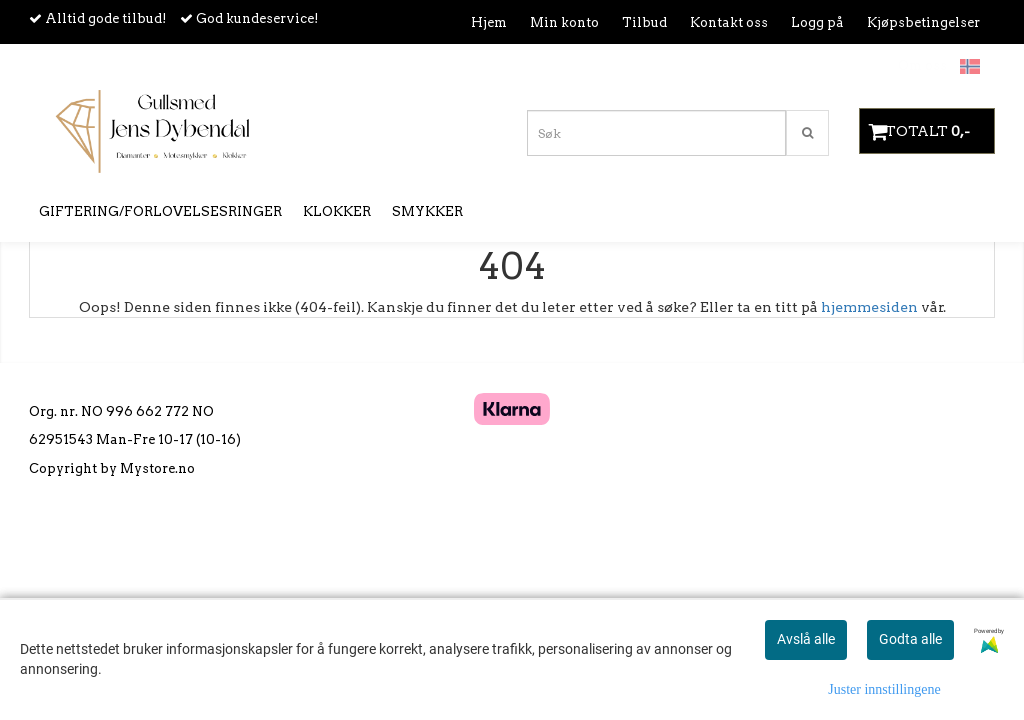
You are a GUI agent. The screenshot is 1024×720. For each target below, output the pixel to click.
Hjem (489, 22)
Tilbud (644, 22)
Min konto (564, 22)
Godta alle (910, 639)
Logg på (817, 22)
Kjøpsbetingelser (923, 22)
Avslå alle (806, 639)
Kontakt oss (729, 22)
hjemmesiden (869, 307)
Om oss (922, 65)
